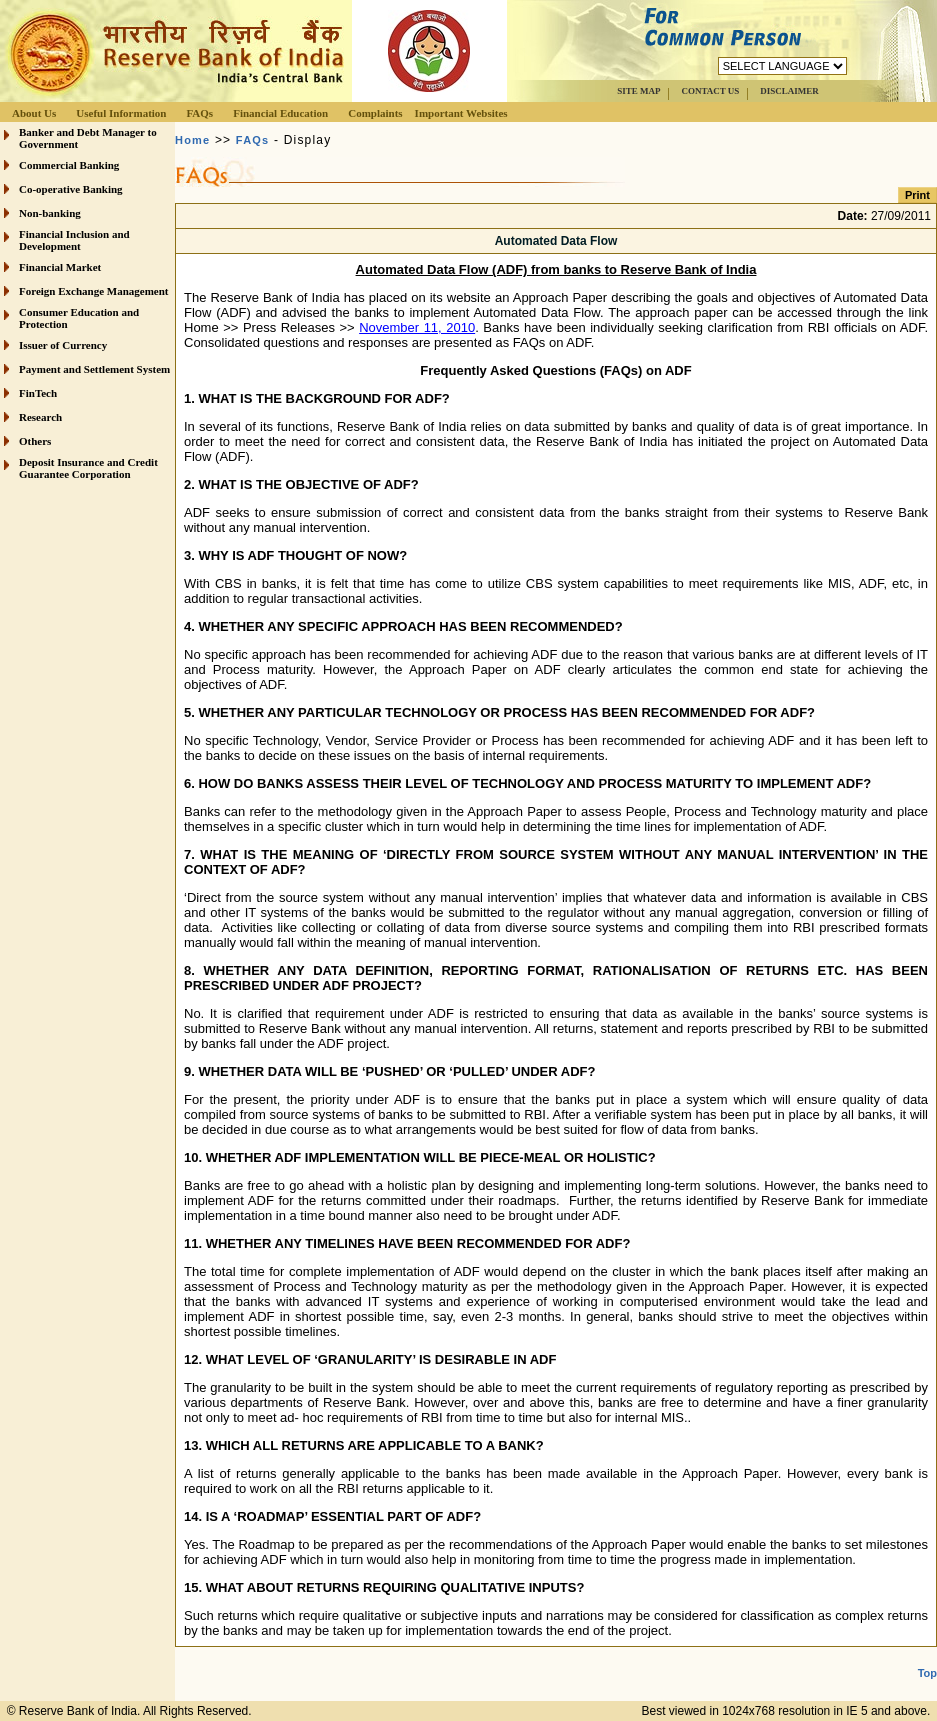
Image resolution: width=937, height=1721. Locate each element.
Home (192, 140)
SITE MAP (638, 91)
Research (40, 417)
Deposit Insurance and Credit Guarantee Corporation (88, 468)
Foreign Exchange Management (94, 291)
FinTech (38, 393)
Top (927, 1673)
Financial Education (280, 113)
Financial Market (60, 267)
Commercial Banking (69, 165)
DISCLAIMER (789, 91)
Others (35, 441)
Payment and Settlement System (94, 369)
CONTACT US (710, 91)
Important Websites (461, 113)
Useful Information (121, 113)
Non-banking (50, 213)
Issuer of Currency (63, 345)
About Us (34, 113)
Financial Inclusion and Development (74, 240)
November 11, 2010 (417, 327)
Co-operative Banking (71, 189)
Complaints (375, 113)
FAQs (199, 113)
